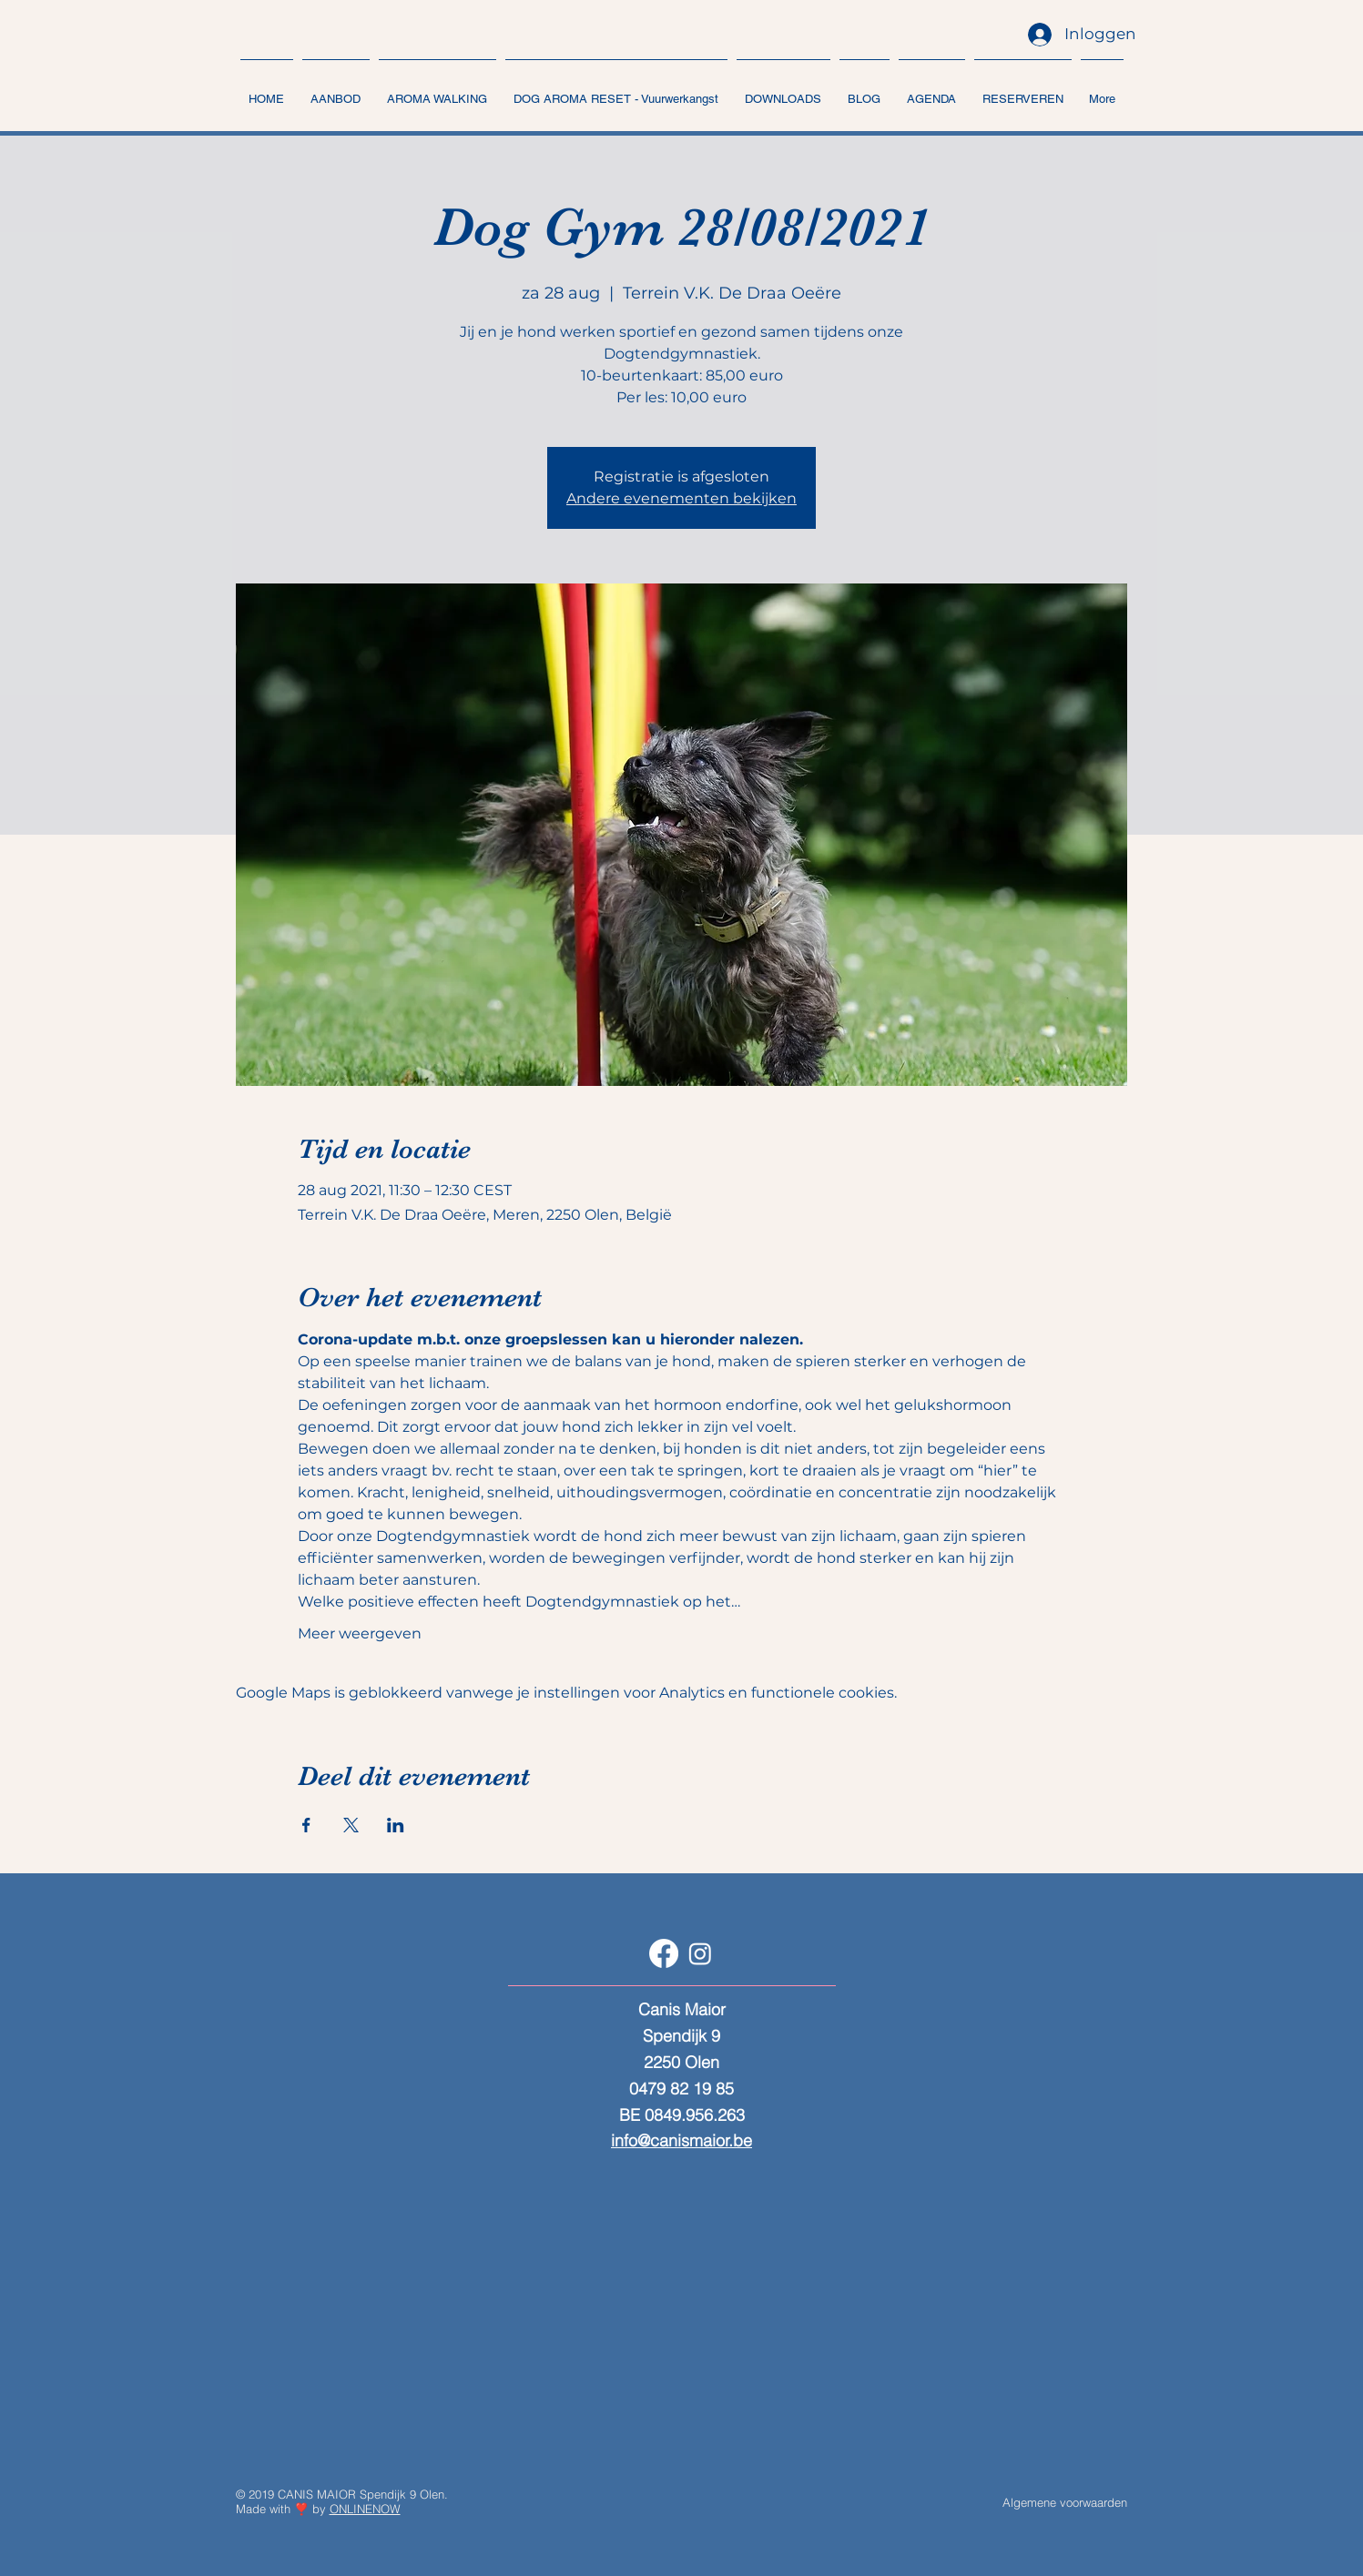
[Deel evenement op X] (351, 1825)
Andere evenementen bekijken (681, 498)
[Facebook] (663, 1953)
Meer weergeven (360, 1633)
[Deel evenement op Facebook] (306, 1825)
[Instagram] (700, 1953)
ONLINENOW (365, 2508)
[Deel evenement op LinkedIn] (395, 1825)
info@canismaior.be (681, 2140)
